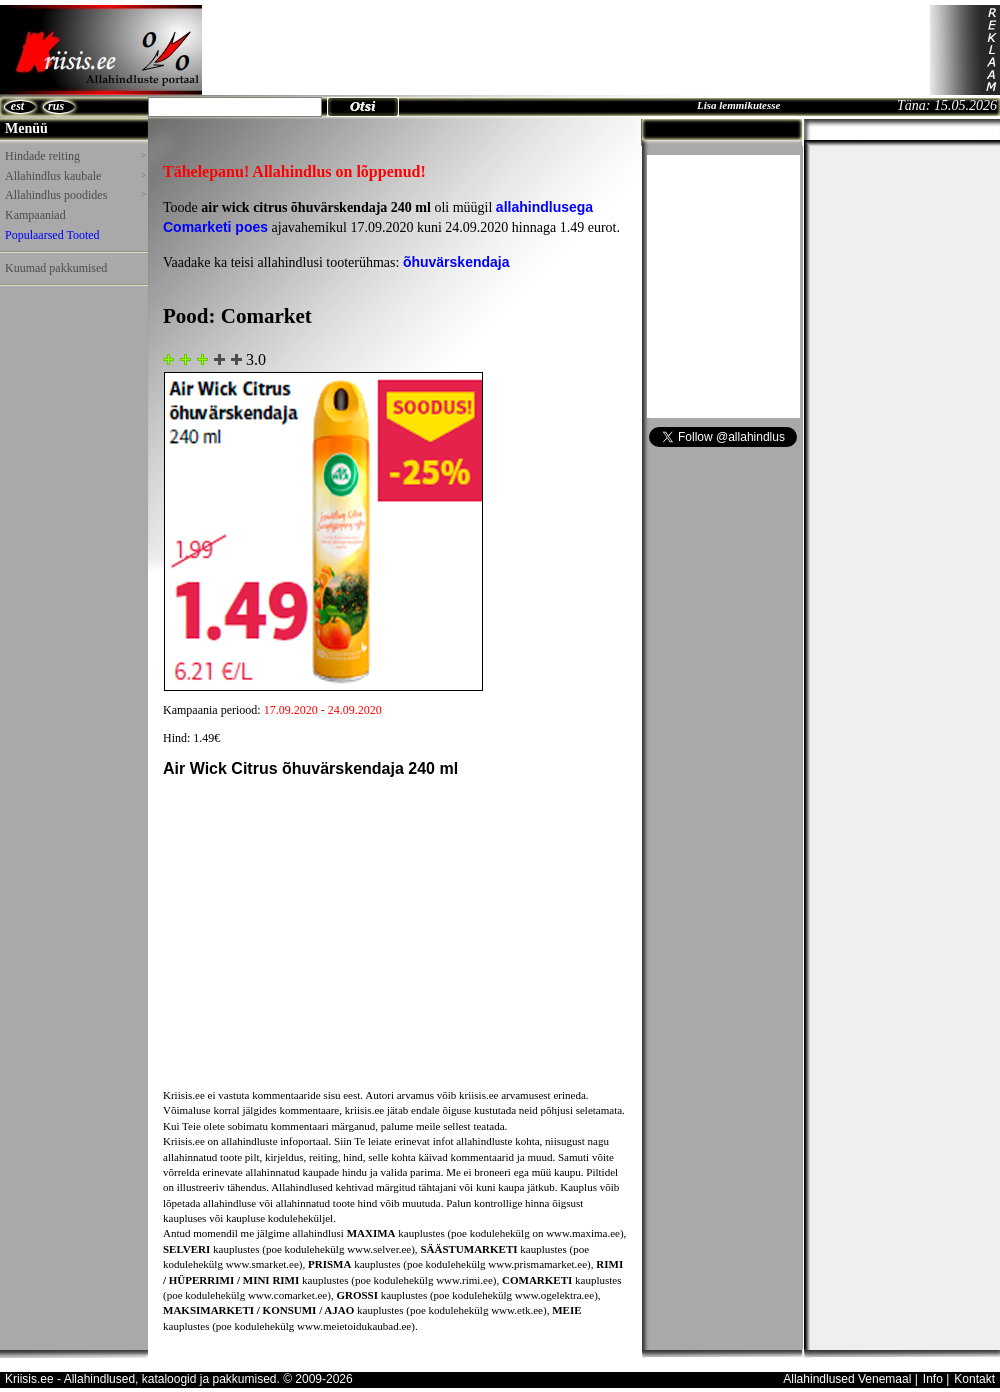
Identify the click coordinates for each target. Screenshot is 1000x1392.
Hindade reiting (75, 156)
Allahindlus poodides (75, 195)
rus (56, 106)
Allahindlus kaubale (75, 176)
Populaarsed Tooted (52, 235)
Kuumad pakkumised (56, 268)
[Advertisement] (566, 50)
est (17, 106)
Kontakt (974, 1379)
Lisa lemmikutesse (738, 105)
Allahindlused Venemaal (847, 1379)
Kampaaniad (35, 215)
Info (933, 1379)
